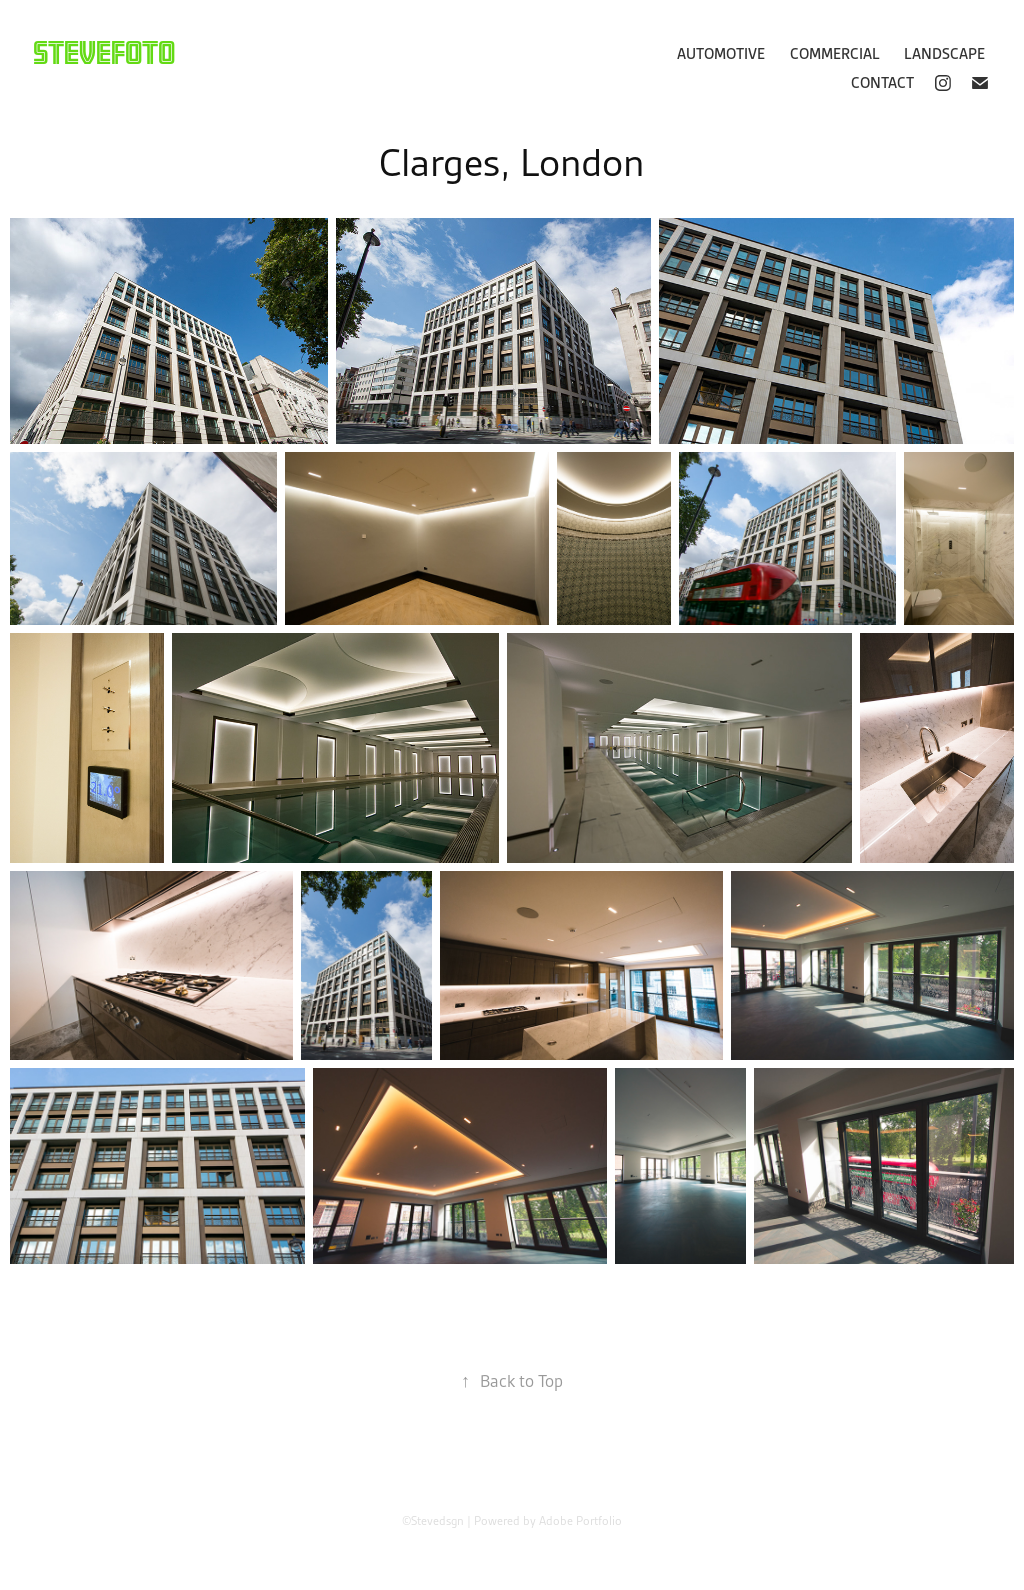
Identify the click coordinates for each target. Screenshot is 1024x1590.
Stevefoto (104, 52)
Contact (882, 83)
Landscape (944, 54)
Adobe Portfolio (580, 1520)
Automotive (721, 54)
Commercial (835, 54)
